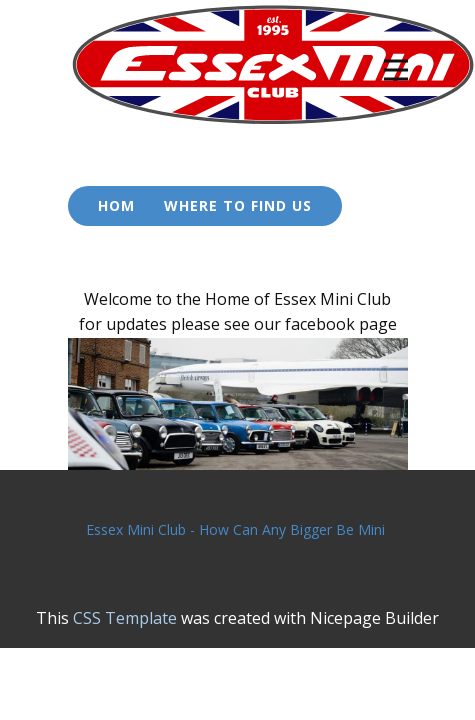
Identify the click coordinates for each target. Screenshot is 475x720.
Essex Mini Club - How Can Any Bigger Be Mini (237, 529)
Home (121, 205)
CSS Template (125, 618)
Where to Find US (238, 205)
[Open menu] (396, 70)
